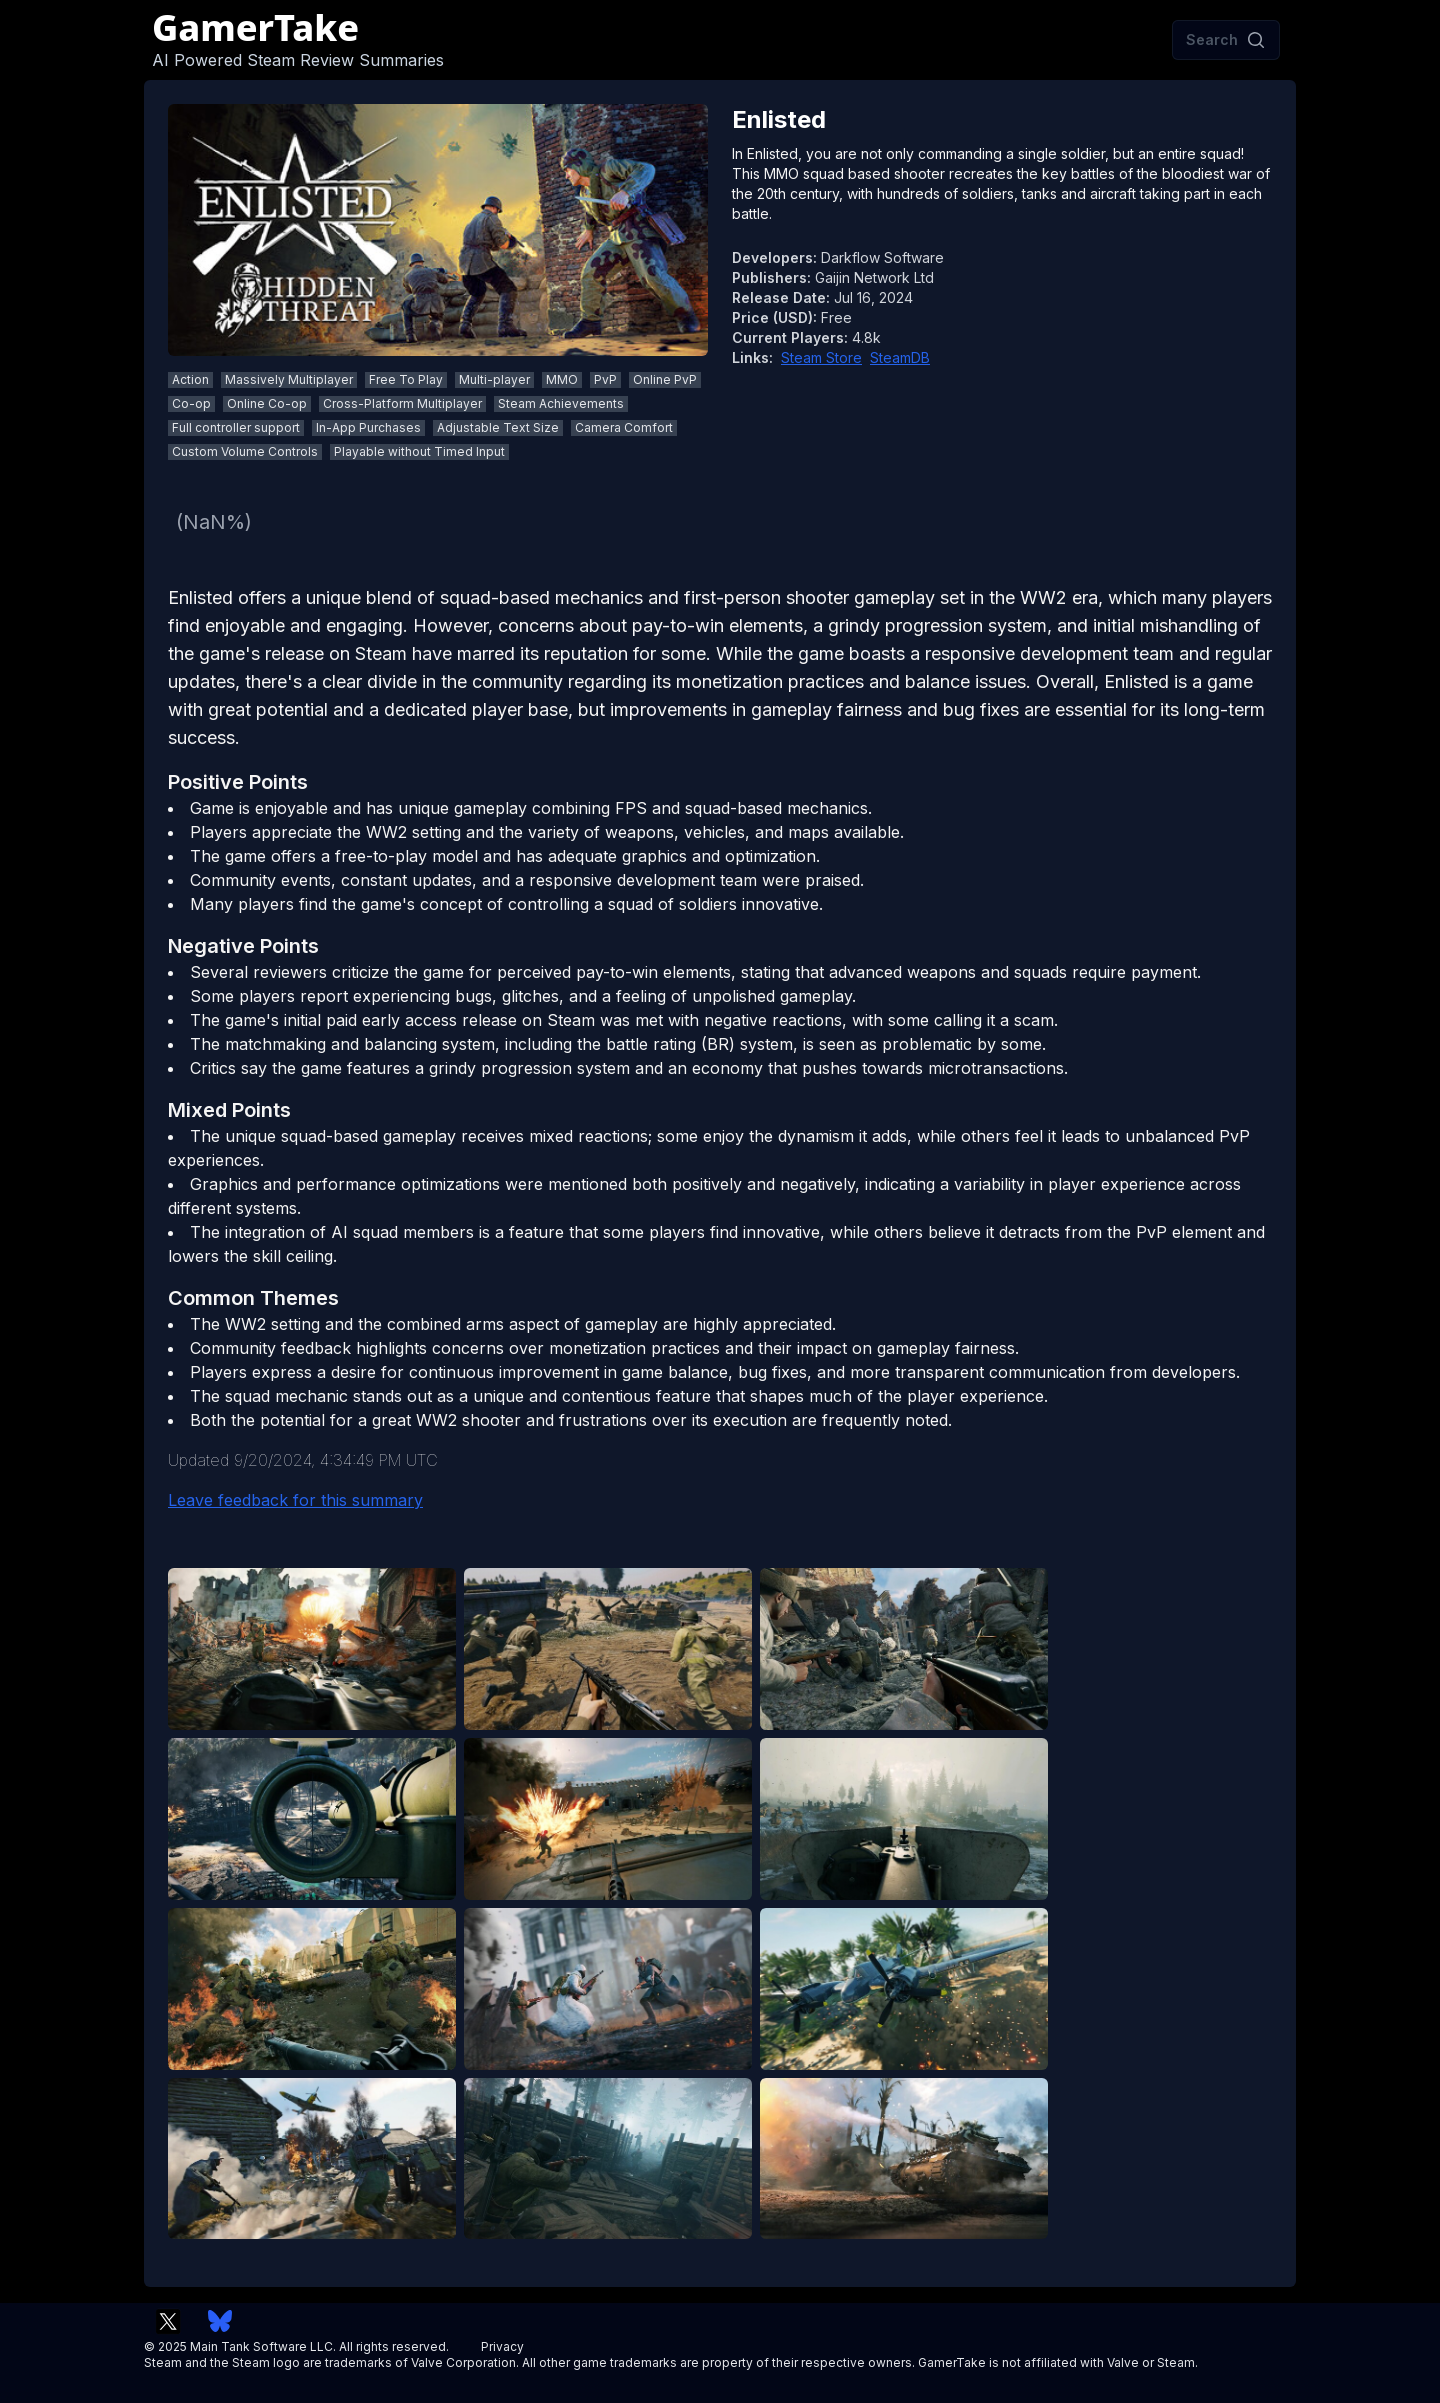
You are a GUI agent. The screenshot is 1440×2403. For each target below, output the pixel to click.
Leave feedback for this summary (295, 1500)
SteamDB (900, 357)
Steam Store (821, 357)
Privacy (502, 2346)
